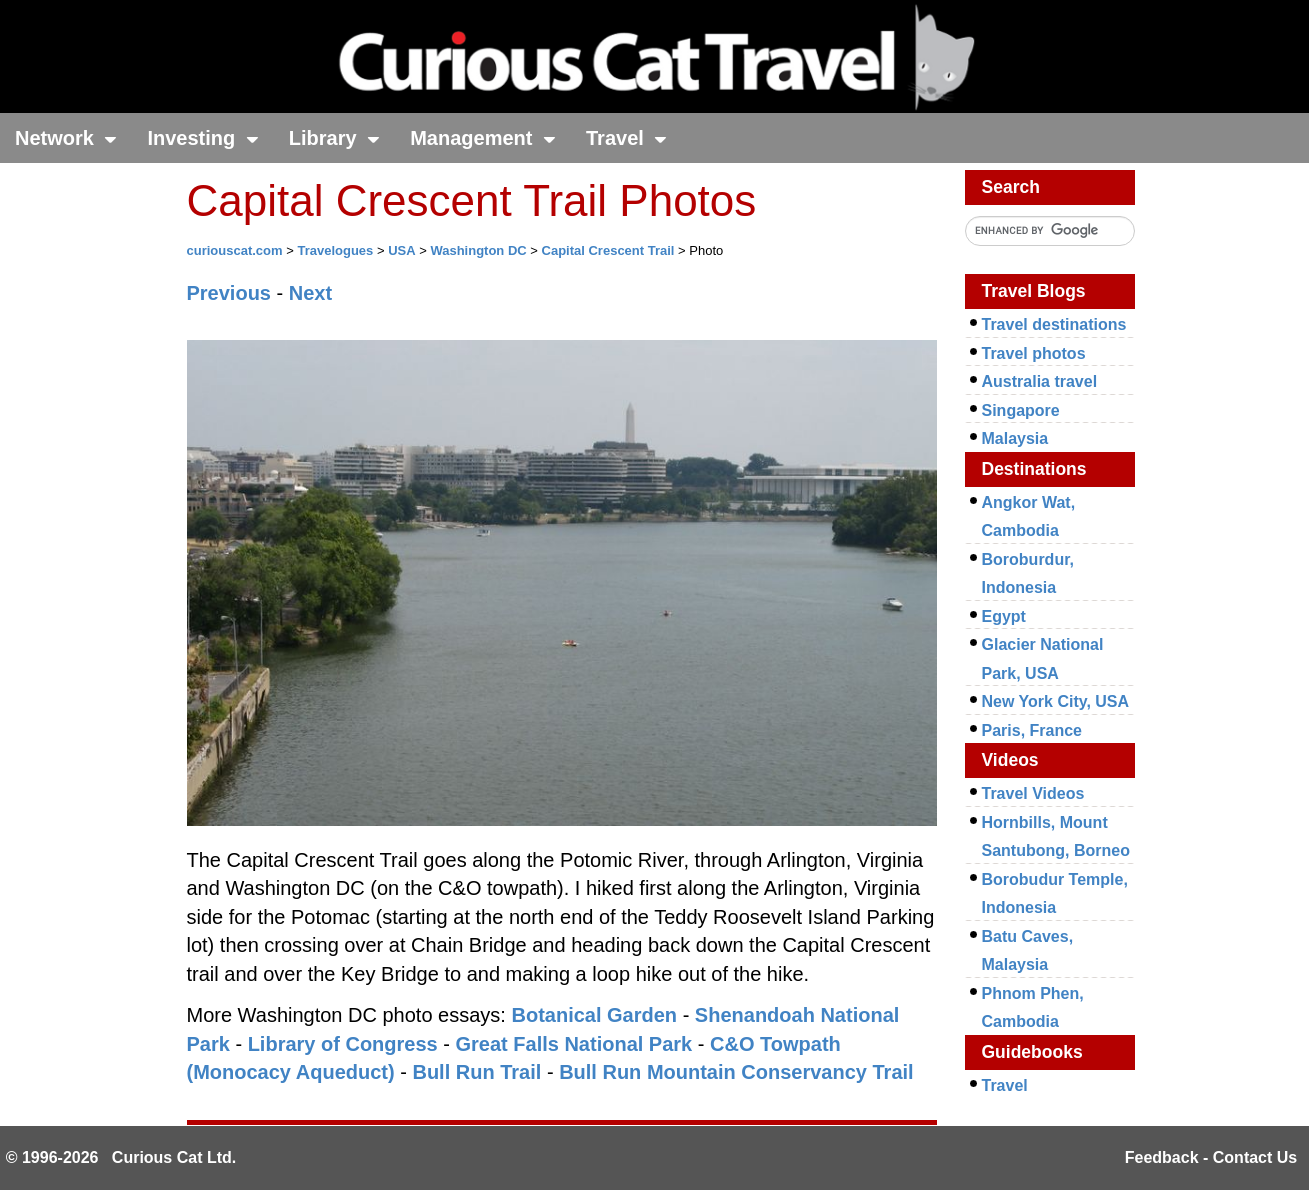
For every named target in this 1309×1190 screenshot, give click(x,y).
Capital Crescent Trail (608, 250)
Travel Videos (1033, 793)
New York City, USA (1056, 701)
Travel (626, 138)
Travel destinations (1054, 324)
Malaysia (1015, 438)
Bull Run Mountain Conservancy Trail (736, 1072)
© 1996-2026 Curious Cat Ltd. (121, 1157)
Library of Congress (343, 1044)
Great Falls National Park (573, 1044)
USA (401, 250)
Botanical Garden (594, 1015)
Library (334, 138)
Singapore (1021, 410)
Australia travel (1040, 381)
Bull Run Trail (476, 1072)
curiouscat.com (235, 250)
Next (310, 293)
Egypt (1004, 616)
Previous (229, 293)
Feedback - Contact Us (1211, 1157)
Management (483, 138)
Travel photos (1034, 353)
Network (66, 138)
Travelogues (335, 250)
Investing (202, 138)
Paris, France (1032, 730)
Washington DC (478, 250)
